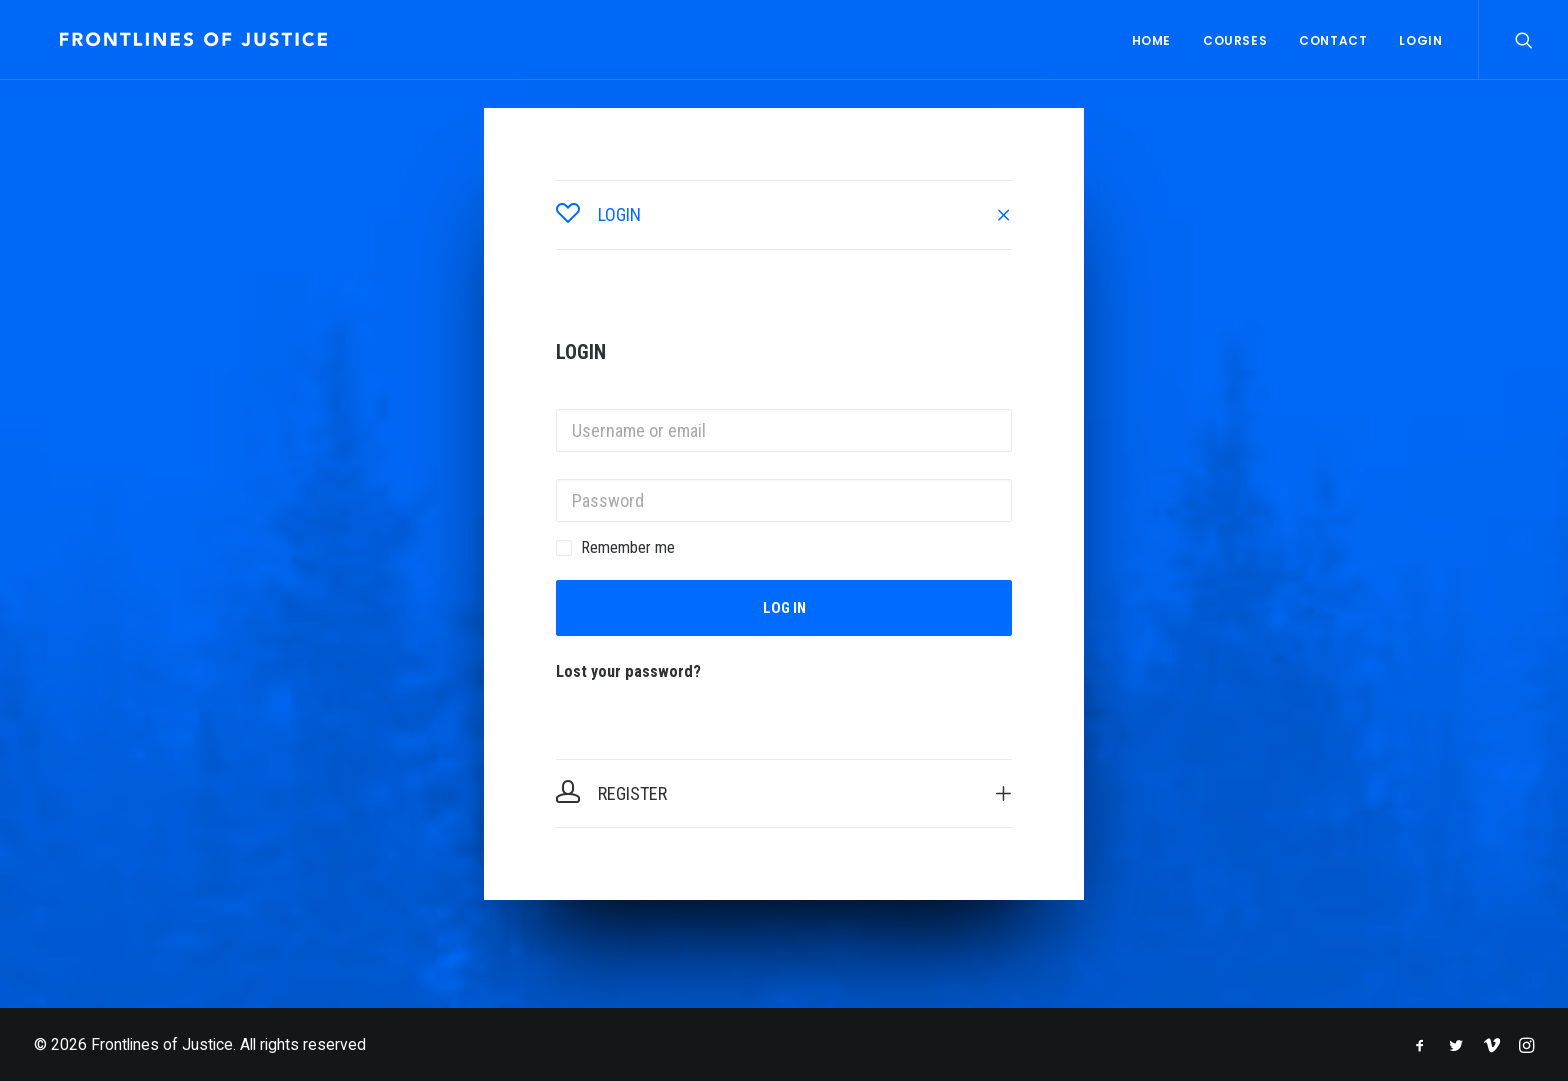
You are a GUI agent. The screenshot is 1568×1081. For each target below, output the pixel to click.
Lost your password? (628, 671)
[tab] (784, 215)
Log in (784, 608)
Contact (1333, 40)
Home (1151, 40)
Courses (1235, 40)
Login (1420, 40)
